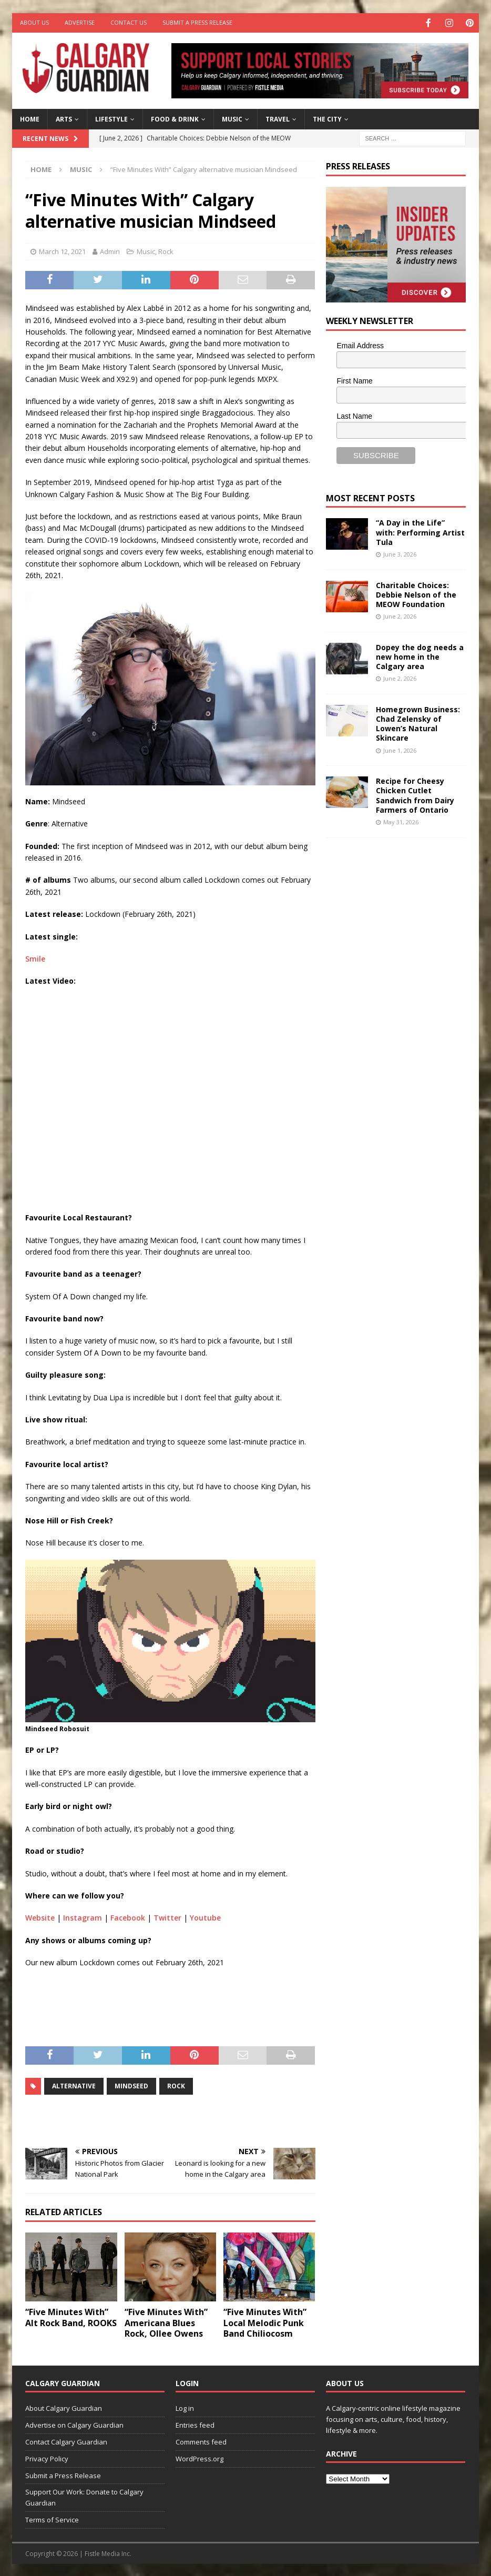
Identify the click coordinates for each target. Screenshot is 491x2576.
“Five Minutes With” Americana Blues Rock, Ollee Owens (166, 2322)
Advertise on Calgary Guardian (74, 2424)
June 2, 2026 (399, 615)
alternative (74, 2084)
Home (29, 118)
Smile (35, 958)
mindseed (131, 2084)
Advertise (80, 22)
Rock (165, 250)
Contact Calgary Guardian (66, 2441)
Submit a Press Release (197, 22)
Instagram (82, 1917)
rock (176, 2084)
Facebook (127, 1917)
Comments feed (201, 2441)
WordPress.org (199, 2457)
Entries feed (195, 2424)
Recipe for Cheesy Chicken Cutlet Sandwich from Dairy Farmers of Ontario (415, 794)
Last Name (354, 415)
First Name (354, 380)
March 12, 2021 (62, 250)
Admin (110, 250)
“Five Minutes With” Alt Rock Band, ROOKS (71, 2316)
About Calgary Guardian (63, 2407)
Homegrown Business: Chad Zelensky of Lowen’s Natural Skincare (418, 722)
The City (327, 118)
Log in (185, 2407)
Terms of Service (52, 2518)
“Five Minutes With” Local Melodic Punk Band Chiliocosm (264, 2322)
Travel (277, 118)
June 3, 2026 (399, 553)
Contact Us (128, 22)
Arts (64, 118)
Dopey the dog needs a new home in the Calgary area (420, 655)
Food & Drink (175, 118)
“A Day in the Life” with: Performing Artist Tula (420, 531)
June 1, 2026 (399, 749)
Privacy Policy (46, 2457)
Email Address (359, 344)
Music (232, 118)
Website (40, 1917)
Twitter (167, 1917)
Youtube (205, 1917)
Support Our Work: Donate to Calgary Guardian (84, 2496)
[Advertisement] (405, 1008)
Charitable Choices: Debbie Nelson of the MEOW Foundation (416, 593)
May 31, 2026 (400, 821)
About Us (34, 22)
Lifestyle (111, 118)
